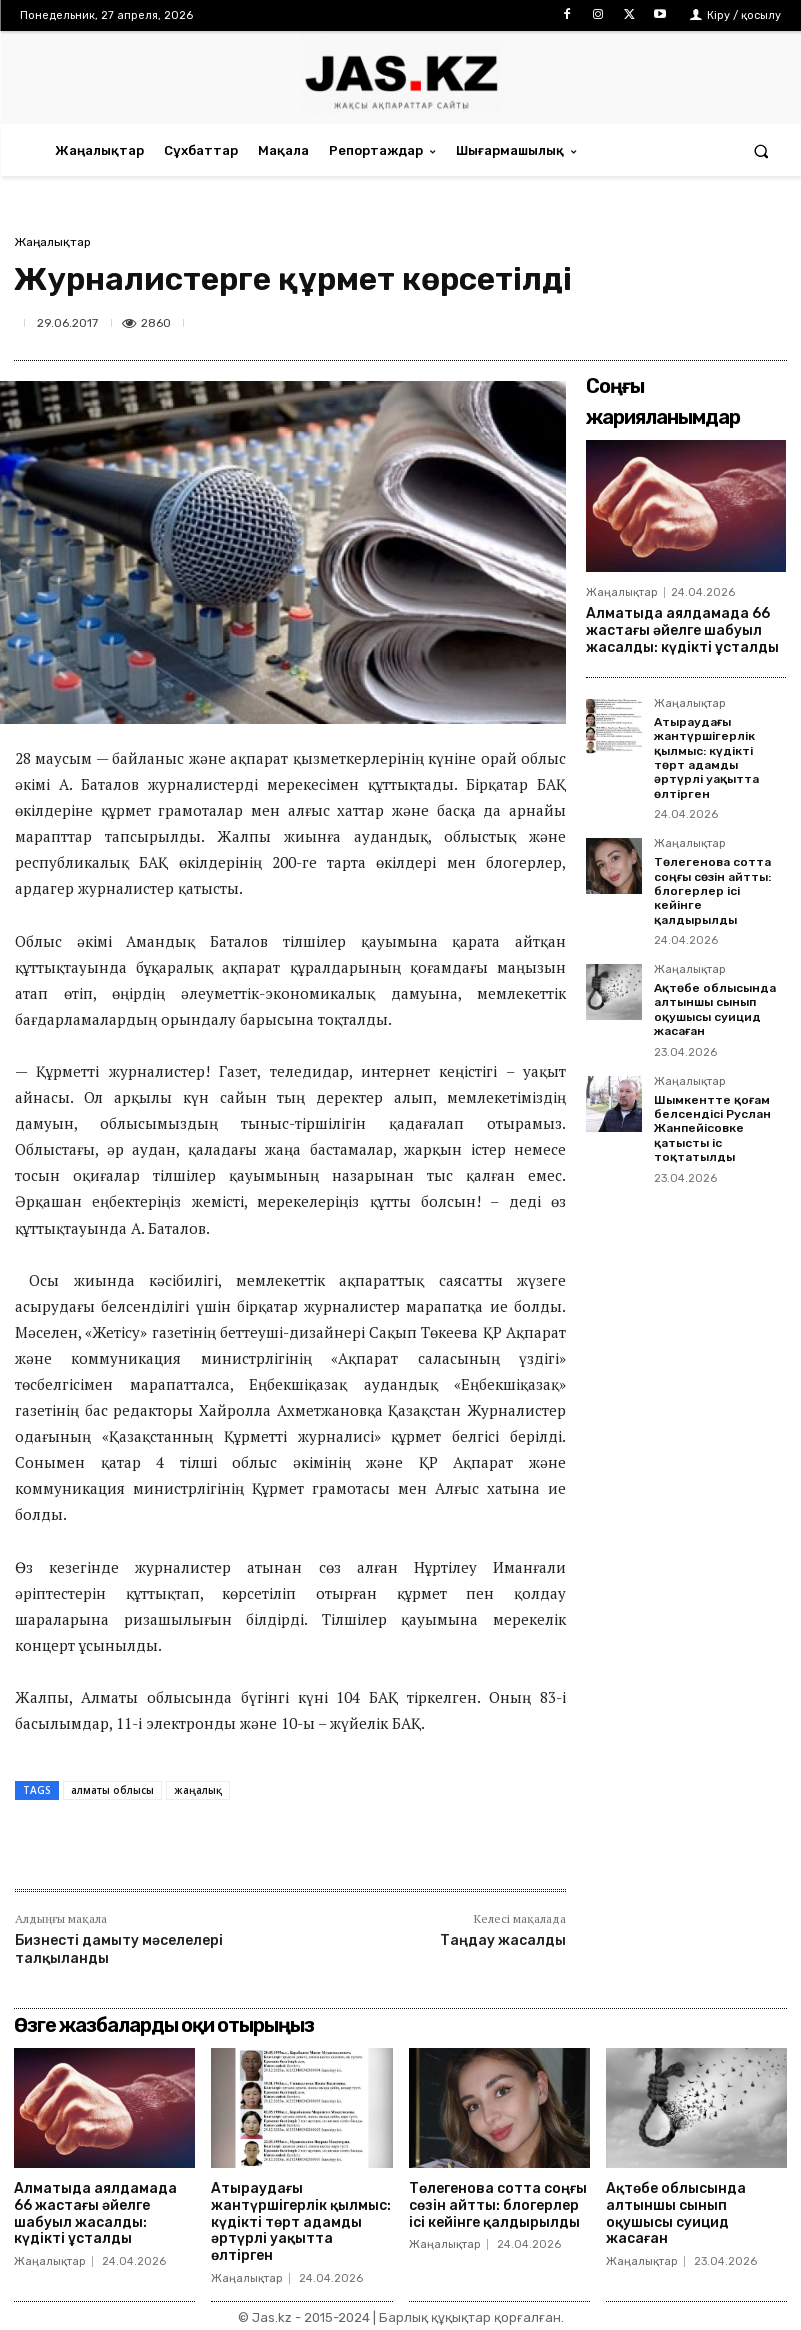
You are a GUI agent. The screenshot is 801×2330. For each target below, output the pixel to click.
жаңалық (198, 1790)
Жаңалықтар (52, 242)
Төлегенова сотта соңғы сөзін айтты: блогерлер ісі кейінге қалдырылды (712, 891)
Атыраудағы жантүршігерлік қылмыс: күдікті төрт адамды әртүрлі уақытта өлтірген (706, 758)
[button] (761, 150)
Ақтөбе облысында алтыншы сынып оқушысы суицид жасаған (715, 1009)
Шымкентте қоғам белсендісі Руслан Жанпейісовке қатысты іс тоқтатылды (712, 1129)
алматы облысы (112, 1790)
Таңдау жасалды (503, 1940)
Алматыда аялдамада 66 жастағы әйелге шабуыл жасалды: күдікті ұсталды (682, 630)
